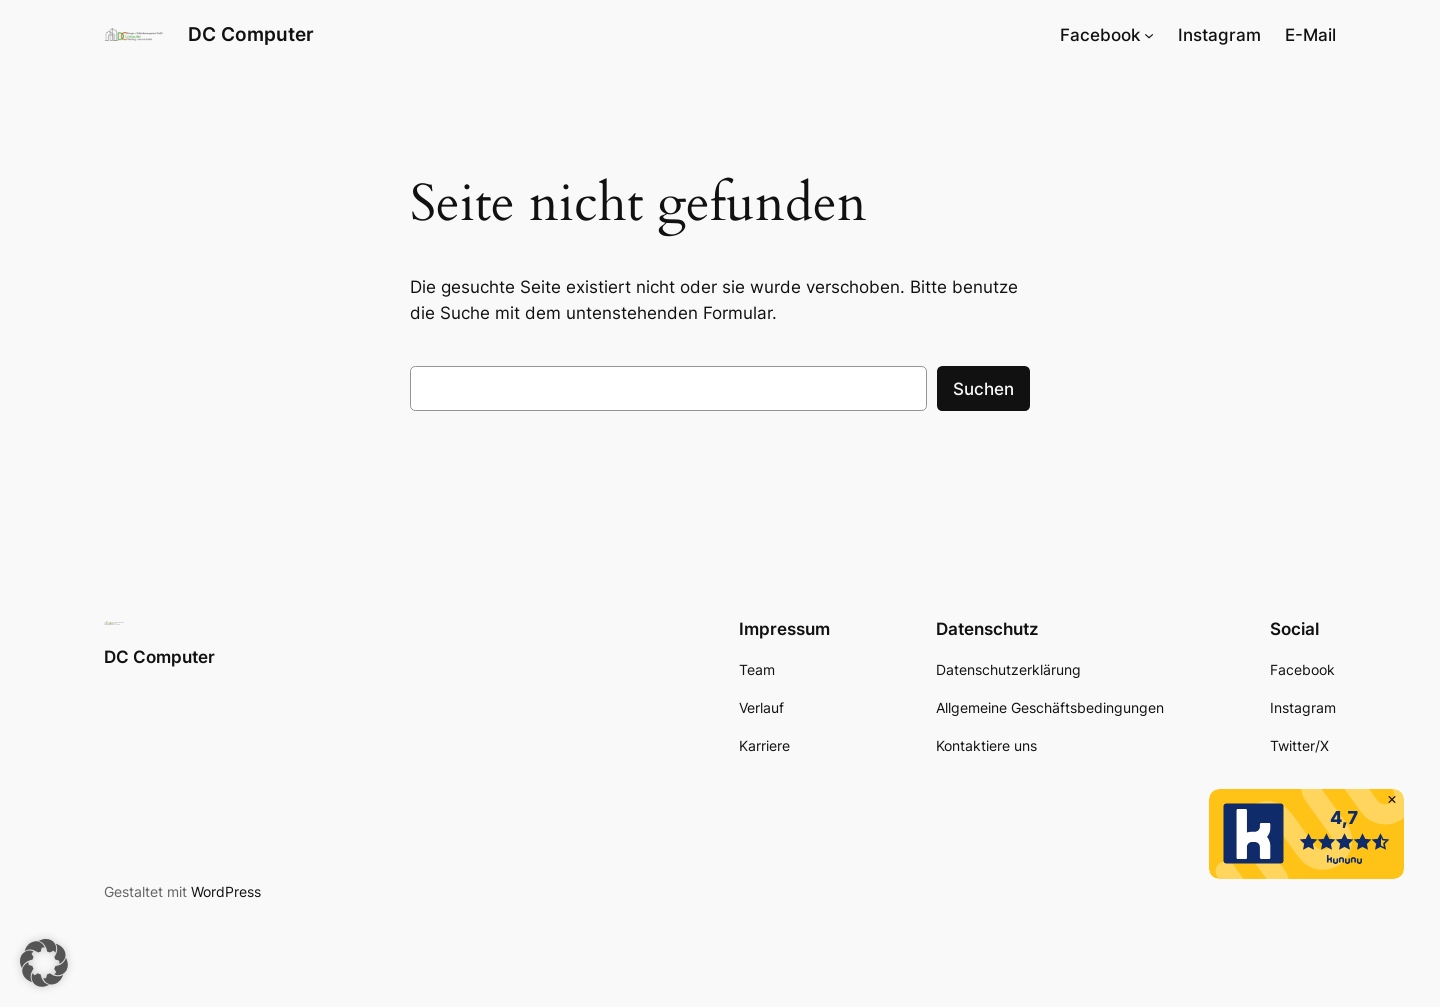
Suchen (983, 389)
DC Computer (251, 34)
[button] (44, 963)
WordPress (226, 891)
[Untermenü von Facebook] (1149, 35)
